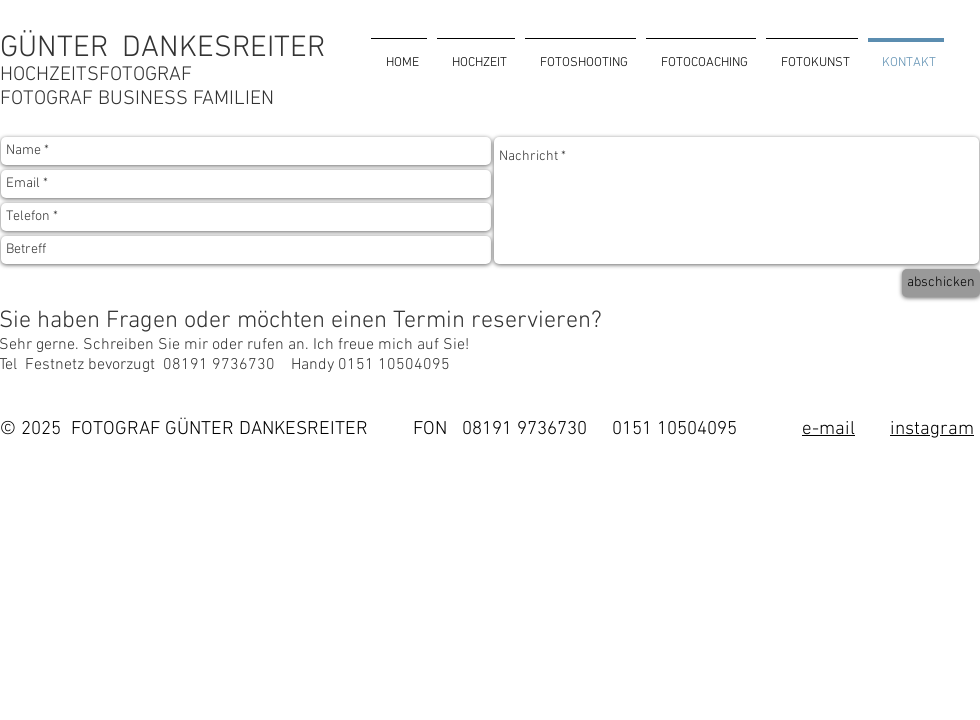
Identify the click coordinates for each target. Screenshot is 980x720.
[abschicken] (941, 283)
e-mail (828, 429)
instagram (932, 429)
